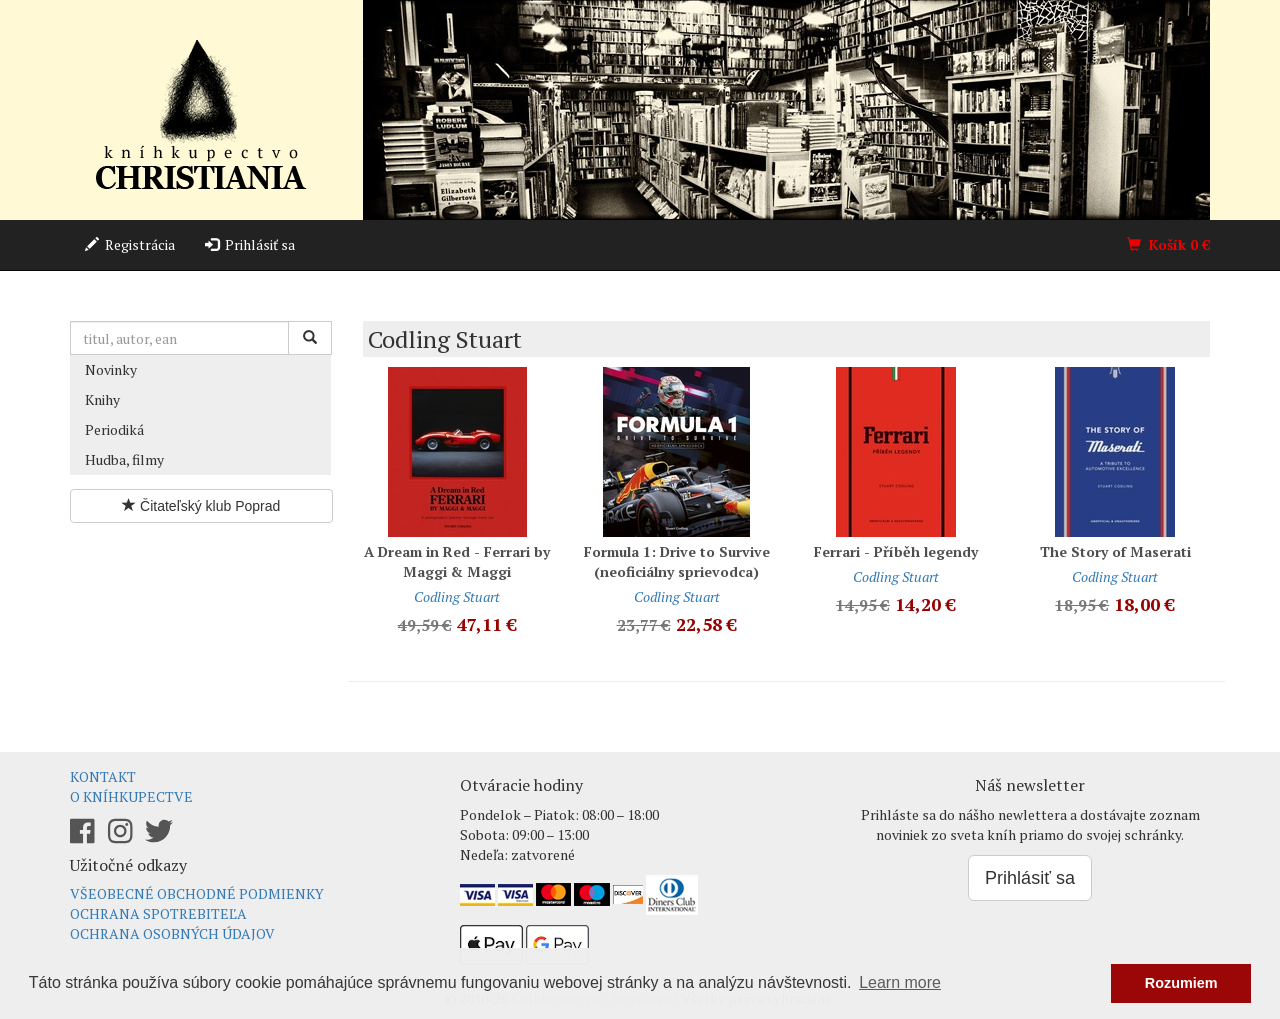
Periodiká (114, 429)
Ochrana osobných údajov (172, 933)
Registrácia (130, 244)
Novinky (111, 369)
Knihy (102, 399)
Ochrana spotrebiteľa (158, 913)
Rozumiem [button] (1181, 983)
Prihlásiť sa (250, 244)
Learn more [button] (900, 982)
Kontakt (103, 776)
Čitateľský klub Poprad (201, 506)
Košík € (1168, 244)
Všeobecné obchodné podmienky (197, 893)
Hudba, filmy (124, 459)
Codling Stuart (457, 596)
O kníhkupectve (131, 796)
